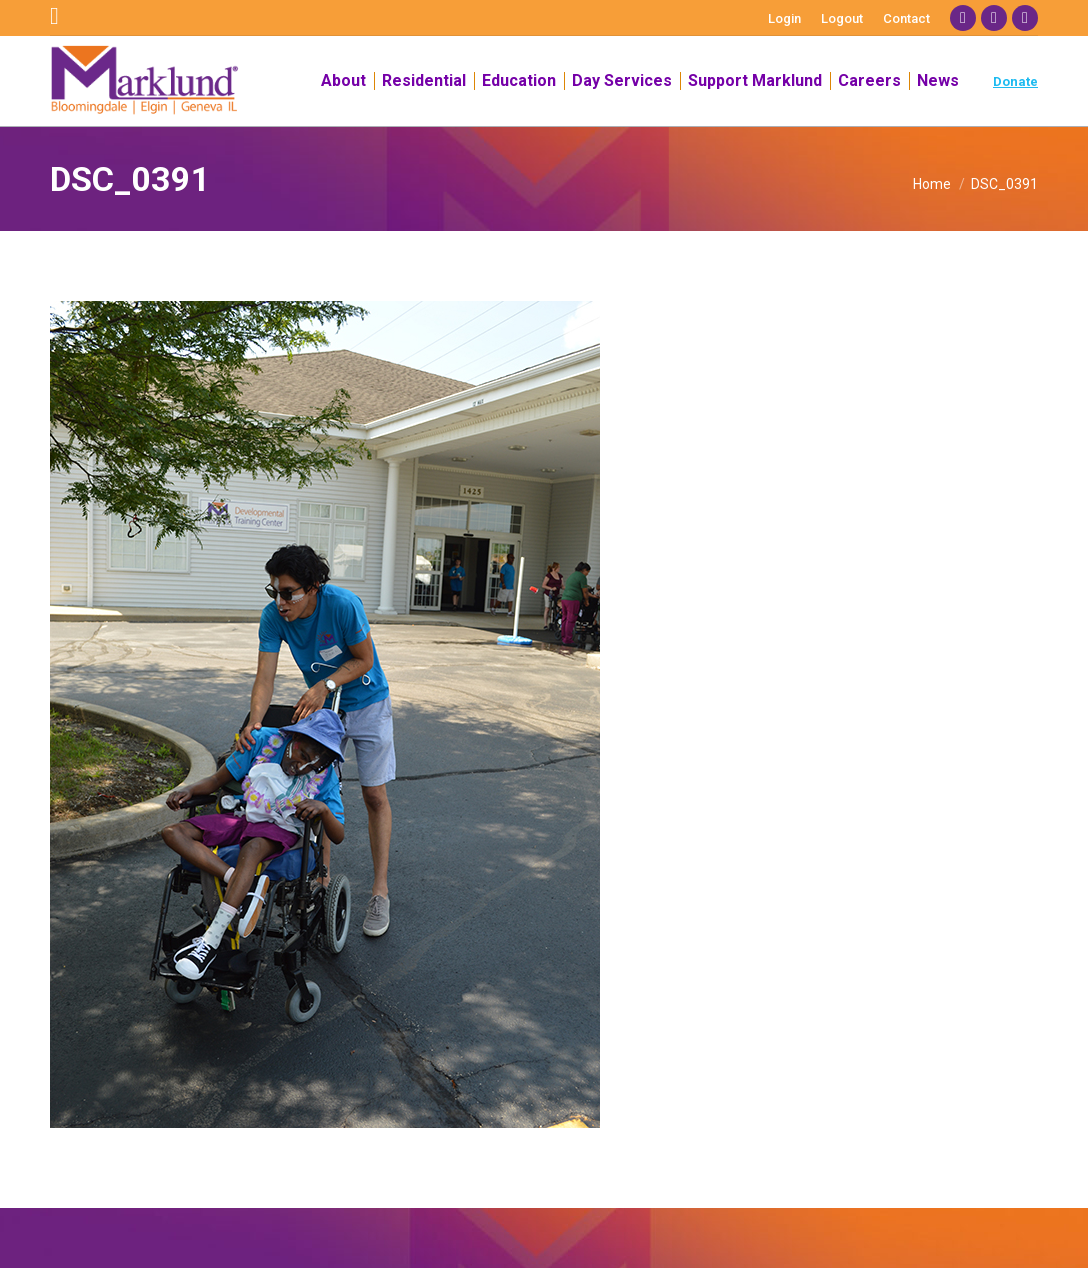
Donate (1015, 81)
